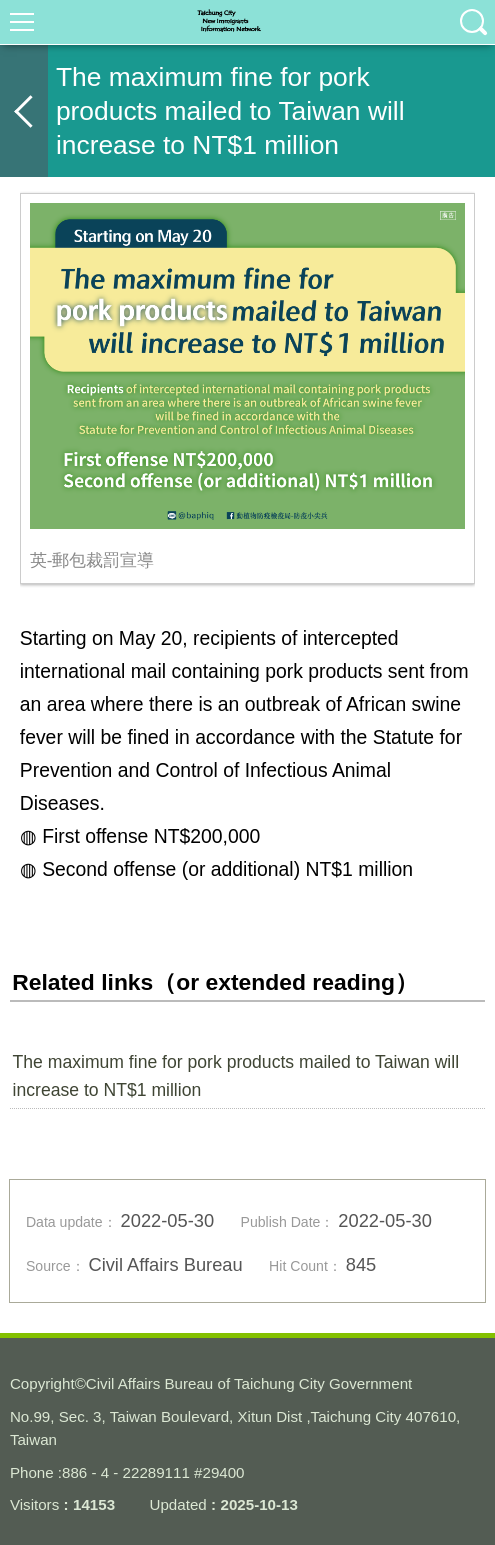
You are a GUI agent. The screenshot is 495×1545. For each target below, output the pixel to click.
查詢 (473, 22)
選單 (22, 22)
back (24, 111)
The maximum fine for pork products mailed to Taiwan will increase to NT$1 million (236, 1076)
